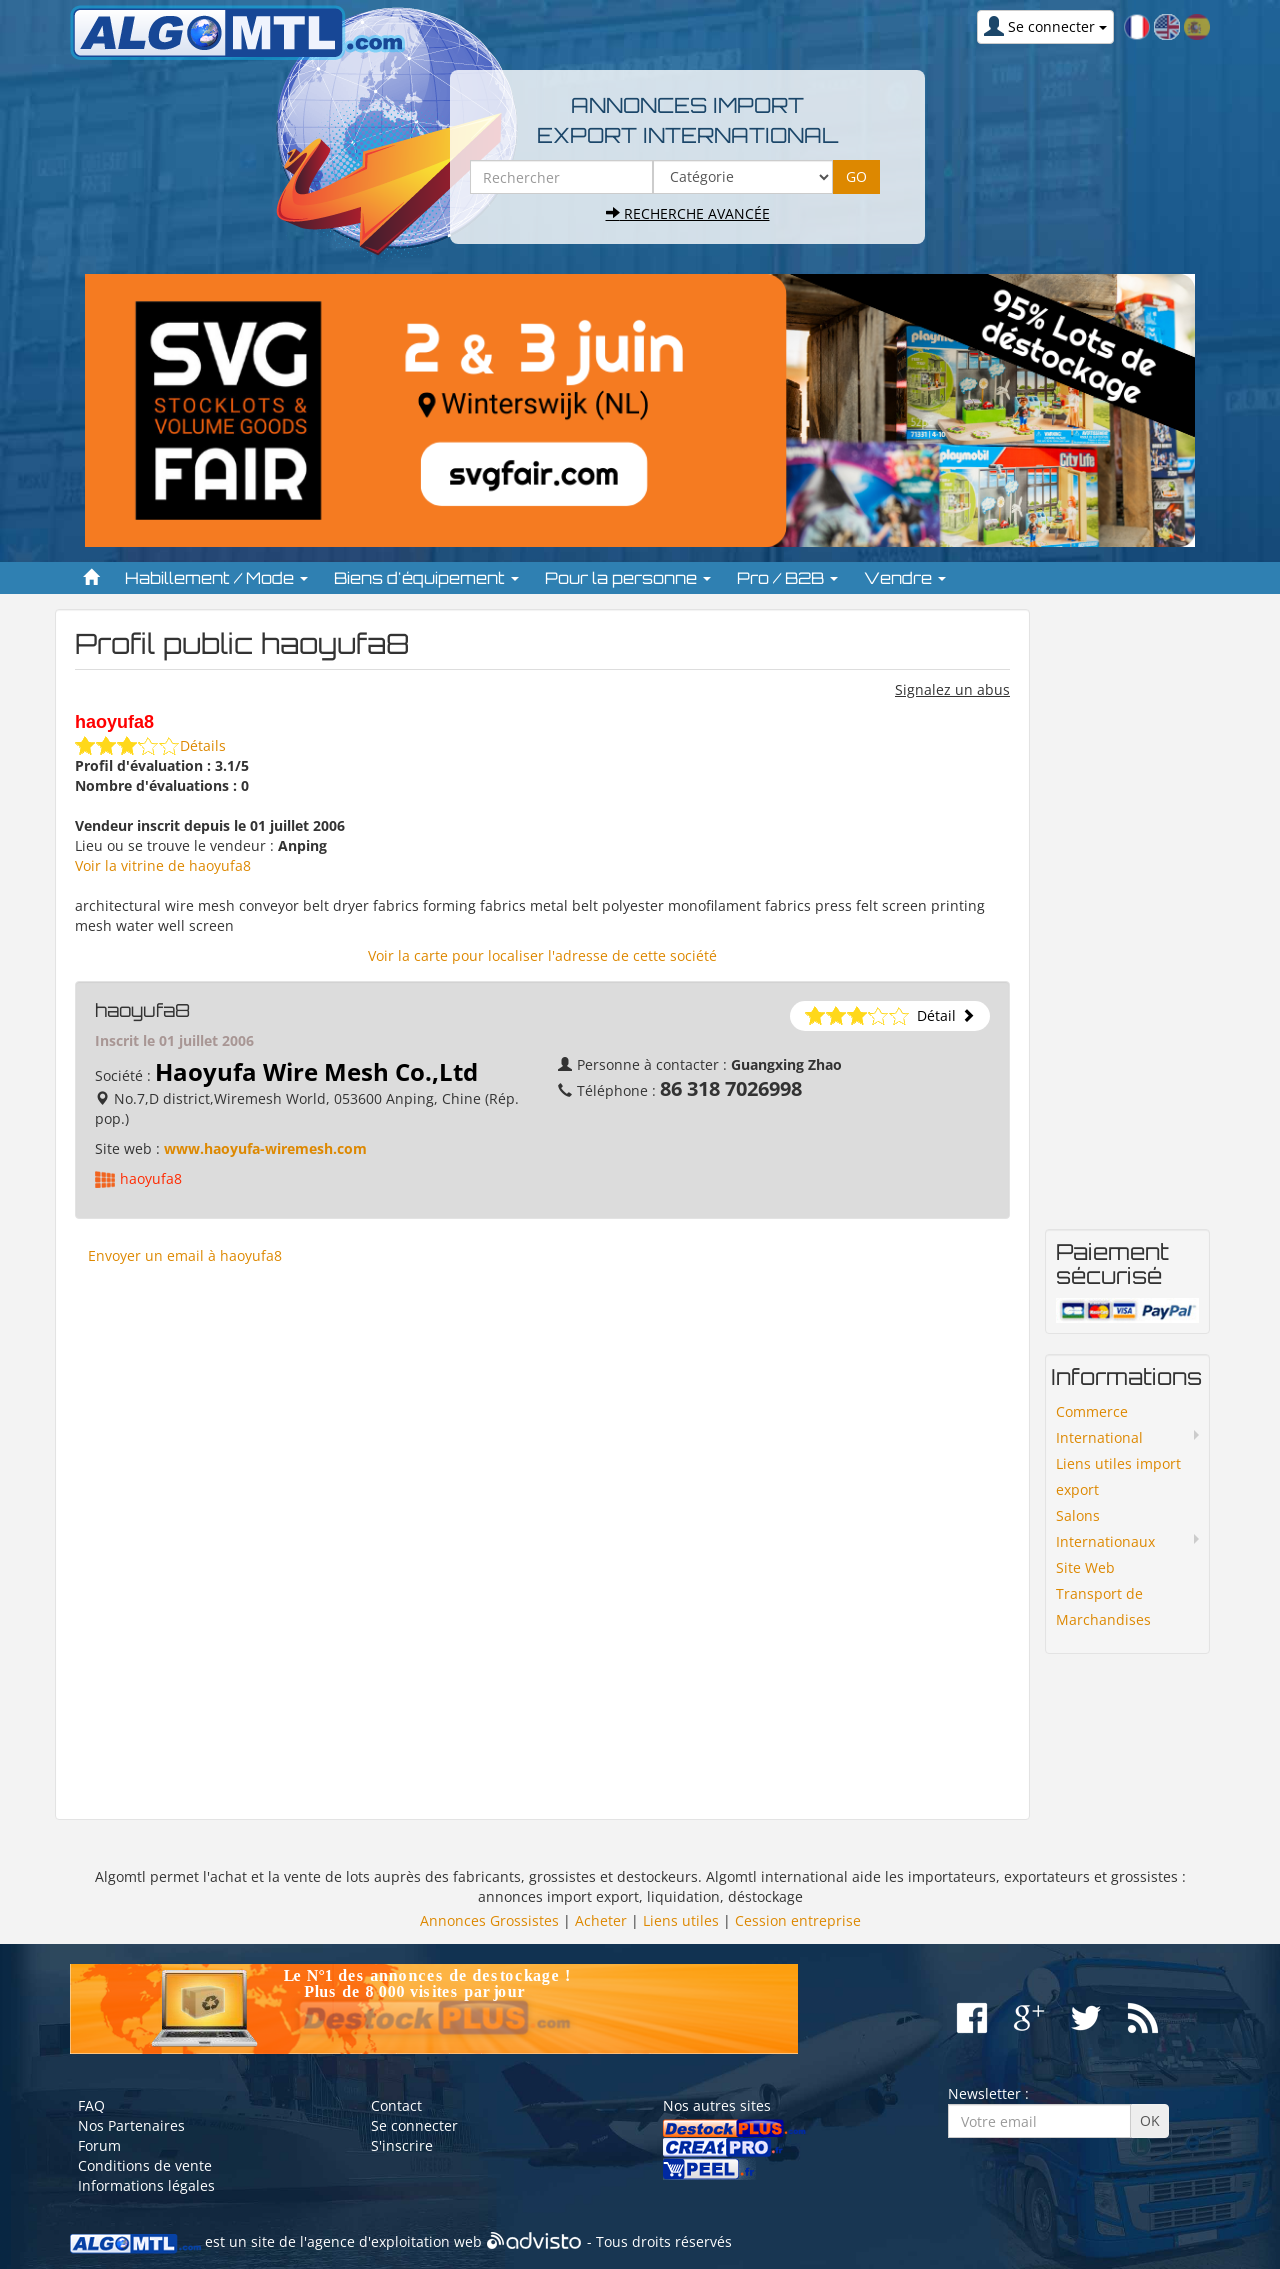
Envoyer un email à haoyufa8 (185, 1255)
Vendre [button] (905, 578)
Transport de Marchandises (1103, 1606)
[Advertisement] (542, 1541)
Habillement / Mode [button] (216, 578)
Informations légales (146, 2185)
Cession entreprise (798, 1920)
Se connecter (414, 2125)
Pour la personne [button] (628, 578)
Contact (396, 2105)
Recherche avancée (688, 213)
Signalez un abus (952, 689)
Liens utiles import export (1118, 1476)
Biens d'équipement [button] (426, 578)
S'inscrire (402, 2145)
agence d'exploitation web (394, 2242)
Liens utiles (681, 1920)
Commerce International (1099, 1424)
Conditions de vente (145, 2165)
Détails (203, 745)
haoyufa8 (151, 1178)
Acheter (601, 1920)
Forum (99, 2145)
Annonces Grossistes (489, 1920)
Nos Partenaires (131, 2125)
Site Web (1085, 1567)
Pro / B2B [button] (787, 578)
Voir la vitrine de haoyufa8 (163, 865)
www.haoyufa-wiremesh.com (265, 1148)
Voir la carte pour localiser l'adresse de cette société (542, 955)
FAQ (91, 2105)
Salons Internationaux (1105, 1528)
